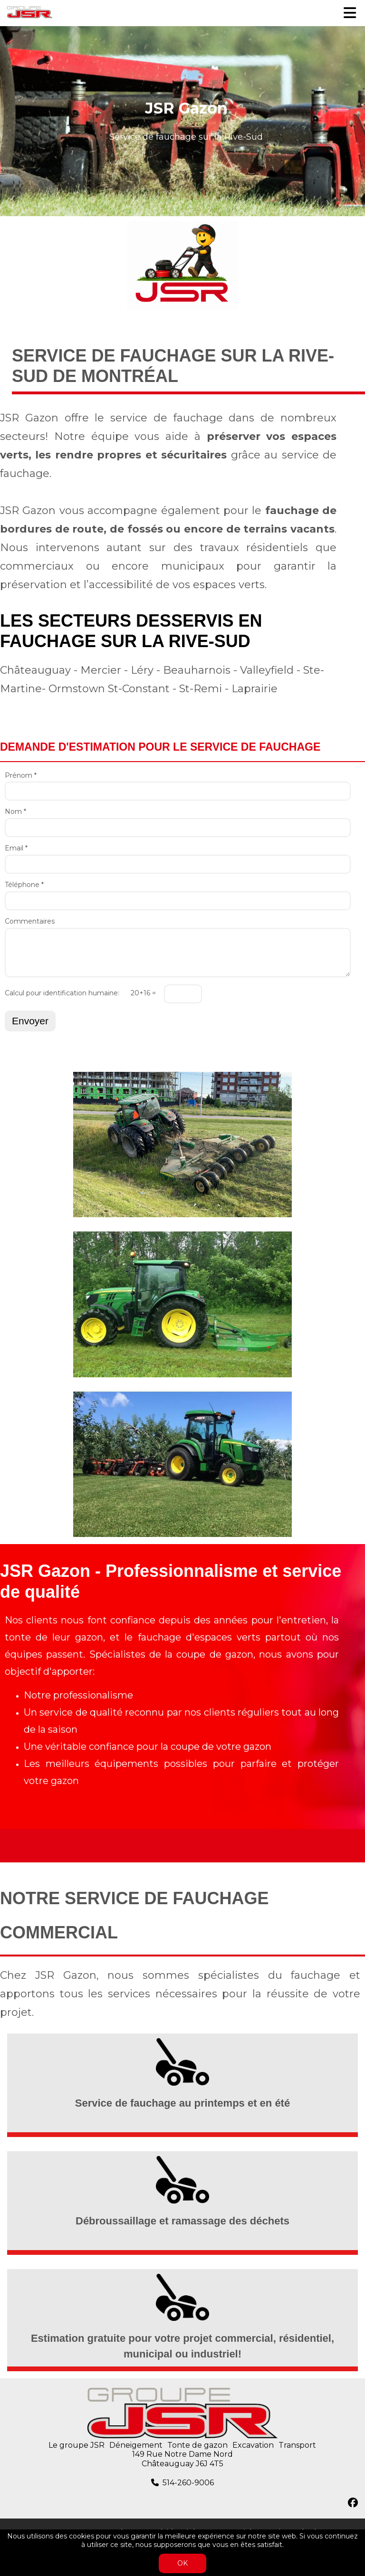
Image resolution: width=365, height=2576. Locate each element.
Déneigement (136, 2445)
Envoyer (30, 1020)
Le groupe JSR (76, 2445)
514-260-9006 (188, 2482)
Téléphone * (24, 885)
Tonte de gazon (197, 2445)
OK (182, 2563)
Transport (297, 2445)
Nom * (15, 812)
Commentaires (30, 921)
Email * (16, 848)
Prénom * (21, 776)
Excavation (253, 2445)
